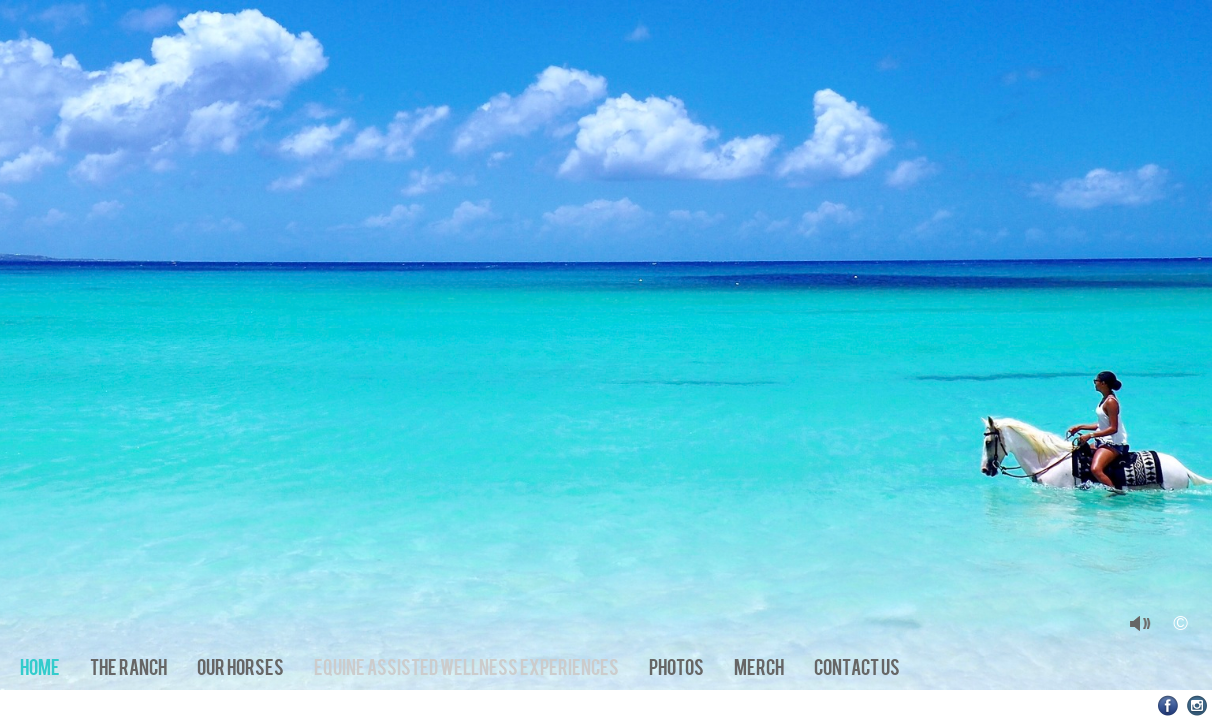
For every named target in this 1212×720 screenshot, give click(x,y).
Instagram (1197, 705)
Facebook (1168, 705)
